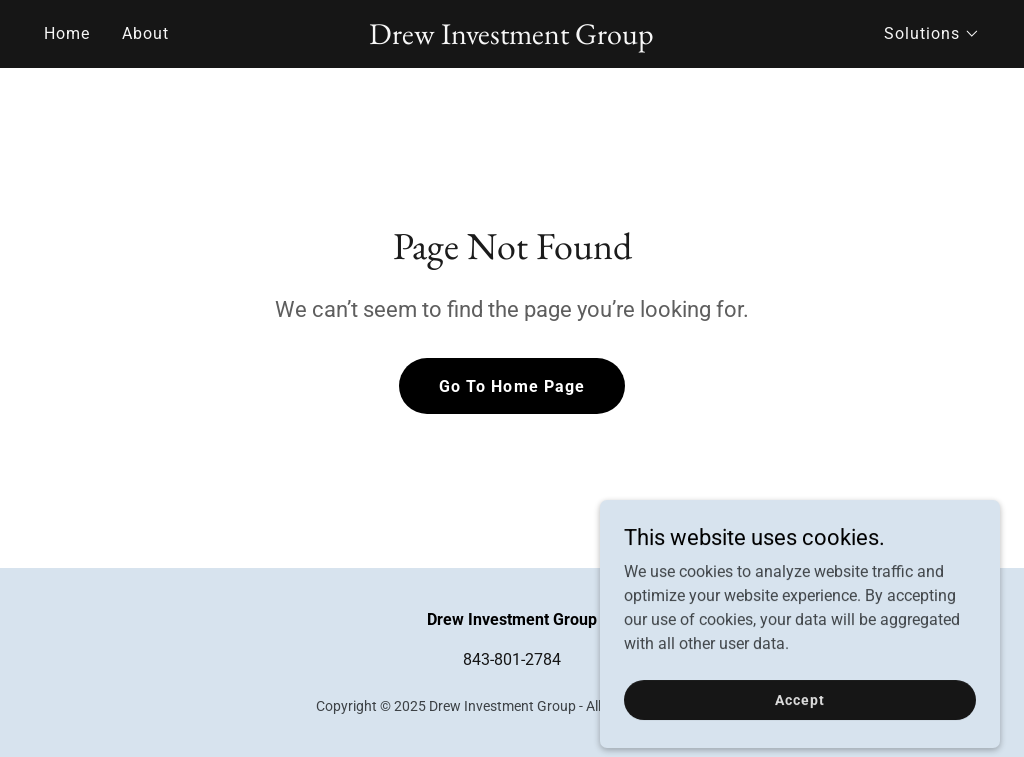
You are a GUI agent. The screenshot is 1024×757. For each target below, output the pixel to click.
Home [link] (67, 33)
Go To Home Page (511, 386)
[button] (932, 34)
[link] (512, 38)
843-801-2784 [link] (512, 659)
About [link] (145, 33)
